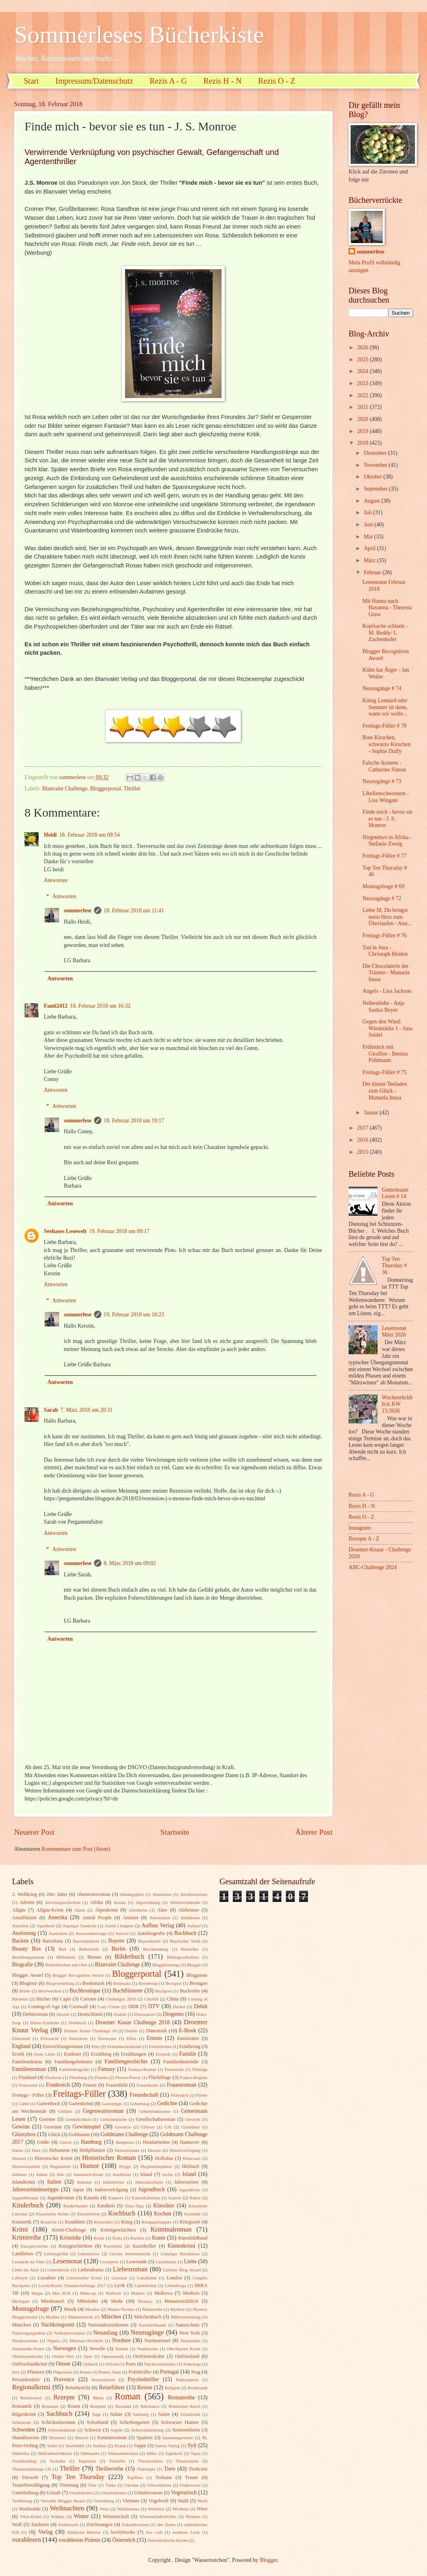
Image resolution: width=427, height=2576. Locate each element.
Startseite (174, 1832)
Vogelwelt (158, 2501)
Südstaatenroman (123, 2453)
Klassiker (163, 2206)
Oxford (111, 2364)
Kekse (195, 2197)
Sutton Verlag (167, 2445)
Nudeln (121, 2348)
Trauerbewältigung (31, 2485)
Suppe (140, 2445)
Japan (78, 2189)
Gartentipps (112, 2103)
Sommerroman (112, 2437)
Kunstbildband (192, 2238)
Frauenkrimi (148, 2085)
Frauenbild (116, 2085)
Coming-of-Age (44, 2006)
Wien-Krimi (30, 2516)
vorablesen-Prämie (79, 2540)
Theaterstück (187, 2460)
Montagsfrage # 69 (383, 886)
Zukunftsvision (135, 2524)
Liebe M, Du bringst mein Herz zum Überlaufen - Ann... (386, 916)
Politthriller (140, 2372)
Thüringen (146, 2469)
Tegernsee (87, 2460)
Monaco (145, 2301)
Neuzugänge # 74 (381, 688)
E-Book (187, 2030)
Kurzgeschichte (34, 2246)
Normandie (191, 2340)
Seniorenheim (186, 2430)
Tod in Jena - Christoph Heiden (385, 951)
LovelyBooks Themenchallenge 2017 (72, 2285)
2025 (363, 360)
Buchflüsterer (128, 1991)
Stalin (52, 2445)
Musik (70, 2309)
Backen (20, 1941)
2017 (363, 1128)
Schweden (23, 2430)
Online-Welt (63, 2356)
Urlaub (53, 2493)
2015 (363, 1152)
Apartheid (45, 1925)
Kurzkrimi (113, 2246)
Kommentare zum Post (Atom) (76, 1849)
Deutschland (90, 2014)
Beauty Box (26, 1949)
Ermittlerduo (160, 2046)
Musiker (92, 2309)
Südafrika (20, 2453)
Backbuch (185, 1933)
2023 (363, 383)
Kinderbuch (27, 2205)
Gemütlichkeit (78, 2119)
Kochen (162, 2214)
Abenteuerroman (93, 1894)
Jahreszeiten (186, 2182)
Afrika (96, 1902)
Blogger (194, 1964)
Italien (54, 2182)
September (376, 489)
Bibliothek (65, 1957)
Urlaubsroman (148, 2493)
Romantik (22, 2406)
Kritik (99, 2238)
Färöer (201, 2095)
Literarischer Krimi (84, 2277)
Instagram (360, 1528)
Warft (202, 2500)
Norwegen (64, 2348)
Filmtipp (199, 2069)
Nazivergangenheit (28, 2333)
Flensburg (78, 2077)
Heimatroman (127, 2150)
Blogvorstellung (60, 1983)
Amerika (57, 1917)
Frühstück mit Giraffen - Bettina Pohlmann (385, 1053)
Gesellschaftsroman (155, 2119)
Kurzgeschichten (75, 2246)
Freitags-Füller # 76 (384, 935)
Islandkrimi (23, 2182)
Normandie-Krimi (28, 2348)
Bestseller (190, 1949)
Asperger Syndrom (79, 1925)
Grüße (43, 2142)
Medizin (191, 2293)
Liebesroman (130, 2269)
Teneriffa (117, 2460)
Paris (131, 2364)
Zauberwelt (68, 2524)
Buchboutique (84, 1991)
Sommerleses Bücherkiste (139, 34)
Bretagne (198, 1983)
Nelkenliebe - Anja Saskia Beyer (383, 1006)
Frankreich (58, 2085)
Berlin (118, 1949)
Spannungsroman (177, 2437)
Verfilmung (22, 2500)
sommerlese (78, 910)
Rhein (98, 2397)
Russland (123, 2406)
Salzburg (141, 2414)
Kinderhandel (76, 2205)
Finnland (27, 2077)
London (174, 2278)
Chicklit (151, 1998)
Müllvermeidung (186, 2316)
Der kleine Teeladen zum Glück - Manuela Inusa (384, 1090)
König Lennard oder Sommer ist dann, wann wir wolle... (384, 707)
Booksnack (93, 1983)
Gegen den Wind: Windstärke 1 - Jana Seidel (387, 1028)
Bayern (116, 1941)
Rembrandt (197, 2387)
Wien (202, 2509)
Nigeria (53, 2340)
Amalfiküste (24, 1917)
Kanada (91, 2198)
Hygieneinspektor (156, 2166)
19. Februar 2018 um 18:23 (134, 1315)
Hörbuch (190, 2166)
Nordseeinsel (157, 2340)
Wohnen (193, 2516)
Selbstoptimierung (147, 2430)
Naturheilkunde (152, 2324)
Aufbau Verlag (158, 1925)
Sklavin (81, 2437)
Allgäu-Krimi (50, 1910)
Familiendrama (27, 2062)
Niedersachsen (25, 2340)
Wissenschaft (116, 2516)
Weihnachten (67, 2508)
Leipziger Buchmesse (180, 2253)
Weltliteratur (128, 2508)
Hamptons (124, 2142)
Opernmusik (113, 2356)
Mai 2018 (61, 2293)
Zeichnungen (99, 2524)
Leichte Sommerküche (130, 2253)
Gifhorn (148, 2126)
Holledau (164, 2158)
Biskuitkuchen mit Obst (66, 1964)
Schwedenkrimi (62, 2430)
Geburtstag (139, 2103)
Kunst (158, 2238)
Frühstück (179, 2095)
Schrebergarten (134, 2422)
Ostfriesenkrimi (148, 2356)
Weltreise (156, 2508)
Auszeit (122, 1933)
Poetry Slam (110, 2372)
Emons (154, 2038)
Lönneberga (175, 2285)
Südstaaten (90, 2453)
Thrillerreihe (110, 2469)
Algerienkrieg (147, 1902)
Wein (104, 2508)
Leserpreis (109, 2261)
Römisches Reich (184, 2406)
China (173, 1999)
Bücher (43, 1999)
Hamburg (91, 2142)
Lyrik (119, 2285)
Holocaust (192, 2158)
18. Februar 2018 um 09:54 (89, 835)
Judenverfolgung (111, 2189)
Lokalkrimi (147, 2277)
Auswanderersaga (91, 1933)
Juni (369, 525)
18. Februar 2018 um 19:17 (134, 1121)
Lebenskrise (88, 2253)
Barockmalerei (86, 1941)
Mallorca (163, 2293)
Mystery (177, 2309)
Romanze (50, 2406)
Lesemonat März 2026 (394, 1331)
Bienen (94, 1957)
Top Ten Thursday (78, 2477)
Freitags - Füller (28, 2095)
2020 (363, 419)
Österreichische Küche (168, 2540)
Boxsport (173, 1983)
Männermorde (80, 2316)
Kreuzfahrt (103, 2221)
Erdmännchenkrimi (124, 2046)
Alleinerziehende (185, 1902)
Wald (183, 2501)
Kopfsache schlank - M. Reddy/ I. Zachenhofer (385, 632)
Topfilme (135, 2477)
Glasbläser (190, 2126)
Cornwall (79, 2006)
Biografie (22, 1964)
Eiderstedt (21, 2038)
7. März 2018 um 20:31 (86, 1410)
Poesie (85, 2372)
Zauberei (40, 2524)
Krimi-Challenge (69, 2230)
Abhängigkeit (132, 1894)
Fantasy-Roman (142, 2069)
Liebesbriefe (58, 2269)
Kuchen (137, 2238)
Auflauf (194, 1925)
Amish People (96, 1917)
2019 (363, 431)
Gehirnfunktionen (154, 2111)
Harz (36, 2150)
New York (189, 2333)
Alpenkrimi (106, 1910)
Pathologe (192, 2364)
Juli (368, 512)
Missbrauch (52, 2301)
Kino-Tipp (134, 2205)
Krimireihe (26, 2237)
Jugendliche (189, 2189)
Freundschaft (143, 2095)
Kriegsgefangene (157, 2221)
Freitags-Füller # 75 (384, 1072)
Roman (127, 2396)
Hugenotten (60, 2166)
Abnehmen (162, 1894)
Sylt (192, 2445)
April (370, 548)
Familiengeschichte (126, 2061)
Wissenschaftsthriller (158, 2516)
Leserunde (136, 2262)
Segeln (117, 2430)
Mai (369, 537)
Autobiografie (151, 1933)
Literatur (119, 2277)
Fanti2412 (56, 1006)
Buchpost (163, 1990)
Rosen (74, 2406)
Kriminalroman (170, 2229)
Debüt (200, 2006)
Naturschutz (187, 2325)
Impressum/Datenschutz (94, 80)
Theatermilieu (150, 2460)
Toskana (163, 2477)
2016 (363, 1140)
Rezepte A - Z (364, 1539)
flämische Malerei (84, 2532)
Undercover (190, 2485)
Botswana (122, 1983)
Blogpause (197, 1975)
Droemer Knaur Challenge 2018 (132, 2022)
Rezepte (64, 2397)
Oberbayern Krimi (183, 2348)
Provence (63, 2379)
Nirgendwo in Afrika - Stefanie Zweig (387, 840)
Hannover (189, 2142)
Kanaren (115, 2197)
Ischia (167, 2174)
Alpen (79, 1910)
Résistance (149, 2406)
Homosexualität (26, 2166)
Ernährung (189, 2046)
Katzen (174, 2197)
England (21, 2046)
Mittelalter (87, 2301)
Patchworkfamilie (160, 2364)
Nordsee (121, 2340)
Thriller (132, 789)
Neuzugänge (147, 2332)
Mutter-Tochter (121, 2309)
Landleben (22, 2253)
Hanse (17, 2150)
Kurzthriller (144, 2246)
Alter (162, 1910)
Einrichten (78, 2038)
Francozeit (28, 2085)
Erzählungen (133, 2054)
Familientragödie (74, 2069)
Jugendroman (60, 2198)
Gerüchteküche (113, 2119)
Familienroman (29, 2069)
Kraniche (49, 2221)
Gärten (66, 2142)
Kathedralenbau (146, 2197)
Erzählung (101, 2054)
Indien (41, 2174)
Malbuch (113, 2293)
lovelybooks (123, 2532)
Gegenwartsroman (103, 2111)
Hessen (154, 2150)
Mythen (52, 2316)
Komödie (192, 2213)
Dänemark (156, 2031)
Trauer (191, 2477)
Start (31, 80)
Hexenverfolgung (184, 2150)
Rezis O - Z (277, 80)
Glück (54, 2134)
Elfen (131, 2038)
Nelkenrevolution (69, 2333)
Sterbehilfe (74, 2445)
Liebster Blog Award (182, 2269)
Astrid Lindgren (119, 1925)
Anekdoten (189, 1917)
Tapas (196, 2453)
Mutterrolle (152, 2309)
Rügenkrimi (24, 2414)
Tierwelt (30, 2477)
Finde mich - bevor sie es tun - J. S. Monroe (387, 818)
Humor (89, 2166)
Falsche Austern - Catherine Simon (384, 766)
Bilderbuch (129, 1956)
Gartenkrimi (81, 2103)
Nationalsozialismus (108, 2325)
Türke (110, 2485)
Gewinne (53, 2127)
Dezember (376, 453)
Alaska (120, 1902)
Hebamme (59, 2150)
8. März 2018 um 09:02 (130, 1563)
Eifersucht (50, 2038)
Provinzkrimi (103, 2379)
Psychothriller (143, 2379)
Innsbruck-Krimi (88, 2174)
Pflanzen (35, 2372)
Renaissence (31, 2397)
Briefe (25, 1990)
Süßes (151, 2453)
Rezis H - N (222, 80)
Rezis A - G (168, 80)
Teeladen (57, 2460)
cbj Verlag (41, 2532)
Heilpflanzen (92, 2150)
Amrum (130, 1917)
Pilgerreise (62, 2372)
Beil (62, 1949)
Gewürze (123, 2126)
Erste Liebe (44, 2054)
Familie (187, 2054)
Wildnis (58, 2516)
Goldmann (79, 2134)
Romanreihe (181, 2398)
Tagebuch (174, 2453)
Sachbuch (59, 2413)
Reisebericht (77, 2387)
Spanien (145, 2437)
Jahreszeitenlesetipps (35, 2189)
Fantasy (106, 2069)
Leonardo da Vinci (28, 2261)
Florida (101, 2077)
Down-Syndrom (45, 2022)
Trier (92, 2485)
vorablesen (26, 2539)
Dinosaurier (144, 2014)
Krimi (20, 2229)
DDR (133, 2006)
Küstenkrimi (181, 2246)
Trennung (68, 2485)
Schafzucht (190, 2414)
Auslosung (24, 1933)
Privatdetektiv (26, 2379)
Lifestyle (20, 2277)
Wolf (17, 2524)
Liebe (190, 2261)
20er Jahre (57, 1894)
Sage (96, 2414)
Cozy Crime (108, 2006)
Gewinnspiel (87, 2127)
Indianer (19, 2174)
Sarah (51, 1410)
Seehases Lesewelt (65, 1231)
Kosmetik (21, 2222)
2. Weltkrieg (24, 1894)
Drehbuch (77, 2022)
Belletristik (89, 1949)
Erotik (18, 2054)
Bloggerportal (105, 789)
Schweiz (92, 2430)
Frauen (89, 2085)
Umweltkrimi (159, 2485)
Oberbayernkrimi (27, 2356)
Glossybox (24, 2134)
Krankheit (75, 2222)
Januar (372, 1113)
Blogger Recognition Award (78, 1975)
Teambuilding (24, 2460)
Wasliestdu (30, 2509)
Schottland (97, 2422)
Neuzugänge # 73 (381, 781)
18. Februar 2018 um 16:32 (100, 1006)
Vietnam (130, 2501)
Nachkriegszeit (57, 2325)
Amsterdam (160, 1917)
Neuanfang (105, 2333)
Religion (172, 2387)
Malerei (138, 2293)
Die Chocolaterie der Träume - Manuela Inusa (385, 972)
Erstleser (72, 2054)
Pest (15, 2372)
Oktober (374, 477)
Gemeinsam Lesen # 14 (395, 1193)
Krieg (126, 2222)
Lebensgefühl (56, 2253)
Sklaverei (57, 2437)
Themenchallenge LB (31, 2469)
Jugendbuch (151, 2189)
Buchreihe (190, 1991)
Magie (37, 2293)
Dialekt (119, 2014)
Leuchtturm (166, 2261)
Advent (26, 1902)
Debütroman (35, 2014)
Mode (117, 2301)
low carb (154, 2532)
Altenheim (138, 1910)
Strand (120, 2445)
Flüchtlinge (159, 2077)
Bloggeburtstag (165, 1964)
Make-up (88, 2293)
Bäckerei (20, 1998)
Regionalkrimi (31, 2387)
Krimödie (70, 2238)
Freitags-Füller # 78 (384, 726)
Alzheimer (188, 1910)
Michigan (20, 2301)
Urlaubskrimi (81, 2492)
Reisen (144, 2387)
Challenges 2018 (121, 1998)
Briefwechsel (50, 1990)
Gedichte (167, 2103)
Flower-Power (128, 2077)
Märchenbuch (148, 2317)
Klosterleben (88, 2213)
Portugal (169, 2372)
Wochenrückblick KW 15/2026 (397, 1404)
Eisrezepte (107, 2038)
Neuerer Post (34, 1832)
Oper (87, 2356)
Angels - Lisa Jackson (386, 991)
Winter (81, 2516)
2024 (363, 371)
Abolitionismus (193, 1894)
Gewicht (192, 2119)
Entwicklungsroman (63, 2046)
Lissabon (46, 2278)
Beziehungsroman (28, 1957)
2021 (363, 407)
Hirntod (19, 2158)
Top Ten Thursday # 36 (394, 1265)
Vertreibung (103, 2500)
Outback (90, 2364)
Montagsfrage (30, 2308)
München (21, 2325)
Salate (116, 2414)
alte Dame (166, 2524)
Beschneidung (155, 1949)
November (376, 465)
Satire (164, 2414)
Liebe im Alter (25, 2269)
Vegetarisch (184, 2492)
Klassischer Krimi (52, 2213)
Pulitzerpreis (187, 2379)
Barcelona (53, 1941)
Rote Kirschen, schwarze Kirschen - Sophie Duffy (386, 744)
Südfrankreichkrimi (54, 2453)
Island (189, 2174)
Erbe (95, 2046)
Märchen (111, 2317)
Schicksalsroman (58, 2422)
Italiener (84, 2182)
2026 (363, 347)
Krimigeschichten (118, 2230)
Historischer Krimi (54, 2158)
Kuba (117, 2238)
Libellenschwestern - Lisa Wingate (385, 796)
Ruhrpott (98, 2406)
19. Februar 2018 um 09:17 (119, 1231)
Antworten (56, 880)
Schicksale (21, 2422)
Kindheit (106, 2206)
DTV (154, 2006)
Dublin (131, 2030)
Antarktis (20, 1925)
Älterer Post (314, 1832)
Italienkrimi (113, 2182)
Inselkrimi (122, 2174)
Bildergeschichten (183, 1957)
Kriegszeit (190, 2222)
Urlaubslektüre (113, 2492)
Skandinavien (25, 2437)
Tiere (169, 2469)
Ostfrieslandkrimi (29, 2364)
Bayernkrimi (149, 1941)
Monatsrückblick (181, 2301)
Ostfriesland (187, 2356)
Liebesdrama (90, 2270)
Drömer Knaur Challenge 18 (90, 2030)
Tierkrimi (198, 2469)
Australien (58, 1933)
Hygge (125, 2166)
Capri (65, 1999)
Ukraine (131, 2485)
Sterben (100, 2445)
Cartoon (88, 1999)
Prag (195, 2372)
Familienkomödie (181, 2062)
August (372, 501)
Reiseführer (112, 2387)
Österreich (123, 2540)
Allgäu (19, 1910)
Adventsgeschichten (62, 1902)
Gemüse (47, 2119)
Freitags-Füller (79, 2094)
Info (60, 2174)
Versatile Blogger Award (63, 2500)
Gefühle (65, 2111)
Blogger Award (27, 1975)
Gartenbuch (48, 2103)
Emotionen (188, 2038)
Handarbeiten (156, 2142)
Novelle (97, 2348)
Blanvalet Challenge (64, 789)
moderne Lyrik (186, 2532)
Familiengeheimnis (73, 2062)
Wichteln (180, 2508)
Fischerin (53, 2077)
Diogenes (173, 2014)
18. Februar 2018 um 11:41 (134, 910)
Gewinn (21, 2127)
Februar (373, 572)
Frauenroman (182, 2085)
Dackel (179, 2006)
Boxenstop (148, 1983)
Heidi (50, 835)
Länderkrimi (145, 2285)
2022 (363, 395)
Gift (168, 2126)
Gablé (23, 2103)
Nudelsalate (147, 2348)
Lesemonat (67, 2261)
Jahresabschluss (149, 2182)
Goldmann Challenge (124, 2134)
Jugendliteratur (25, 2197)
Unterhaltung (25, 2493)
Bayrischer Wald (185, 1941)
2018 (363, 443)
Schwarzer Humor (180, 2422)
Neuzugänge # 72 (381, 898)
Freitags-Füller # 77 (384, 856)
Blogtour (28, 1983)
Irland (146, 2174)
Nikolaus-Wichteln (86, 2340)
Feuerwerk (174, 2069)
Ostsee (63, 2364)
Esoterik (163, 2054)
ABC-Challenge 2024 (373, 1567)
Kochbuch (121, 2213)
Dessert (63, 2014)
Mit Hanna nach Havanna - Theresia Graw (387, 607)
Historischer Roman (109, 2157)
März (370, 560)
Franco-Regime (193, 2077)
